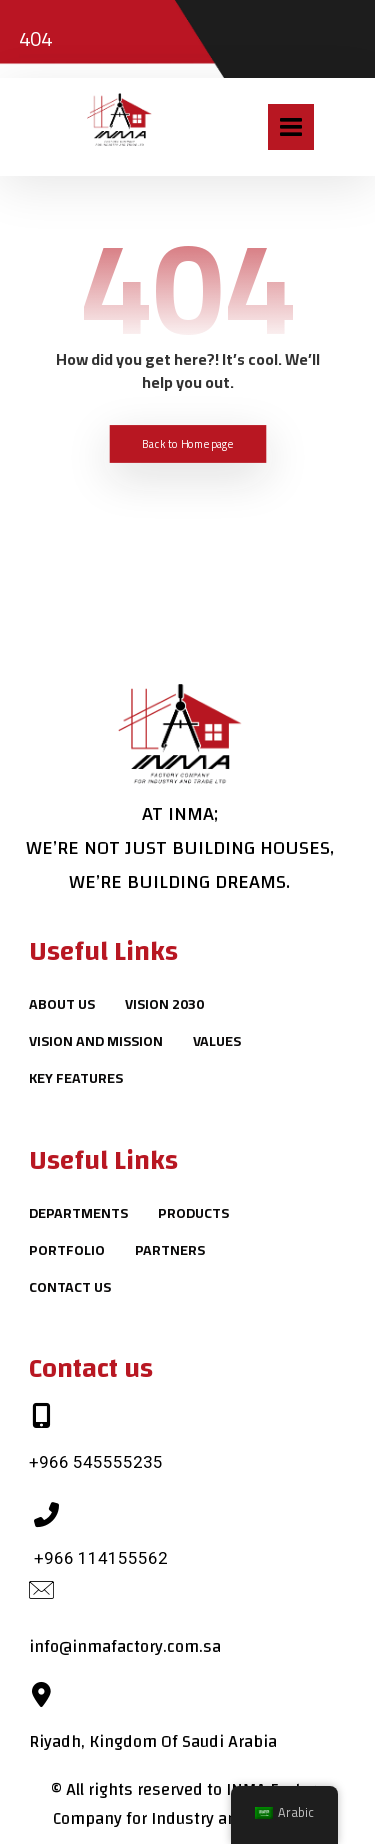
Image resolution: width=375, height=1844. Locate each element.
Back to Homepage (188, 443)
